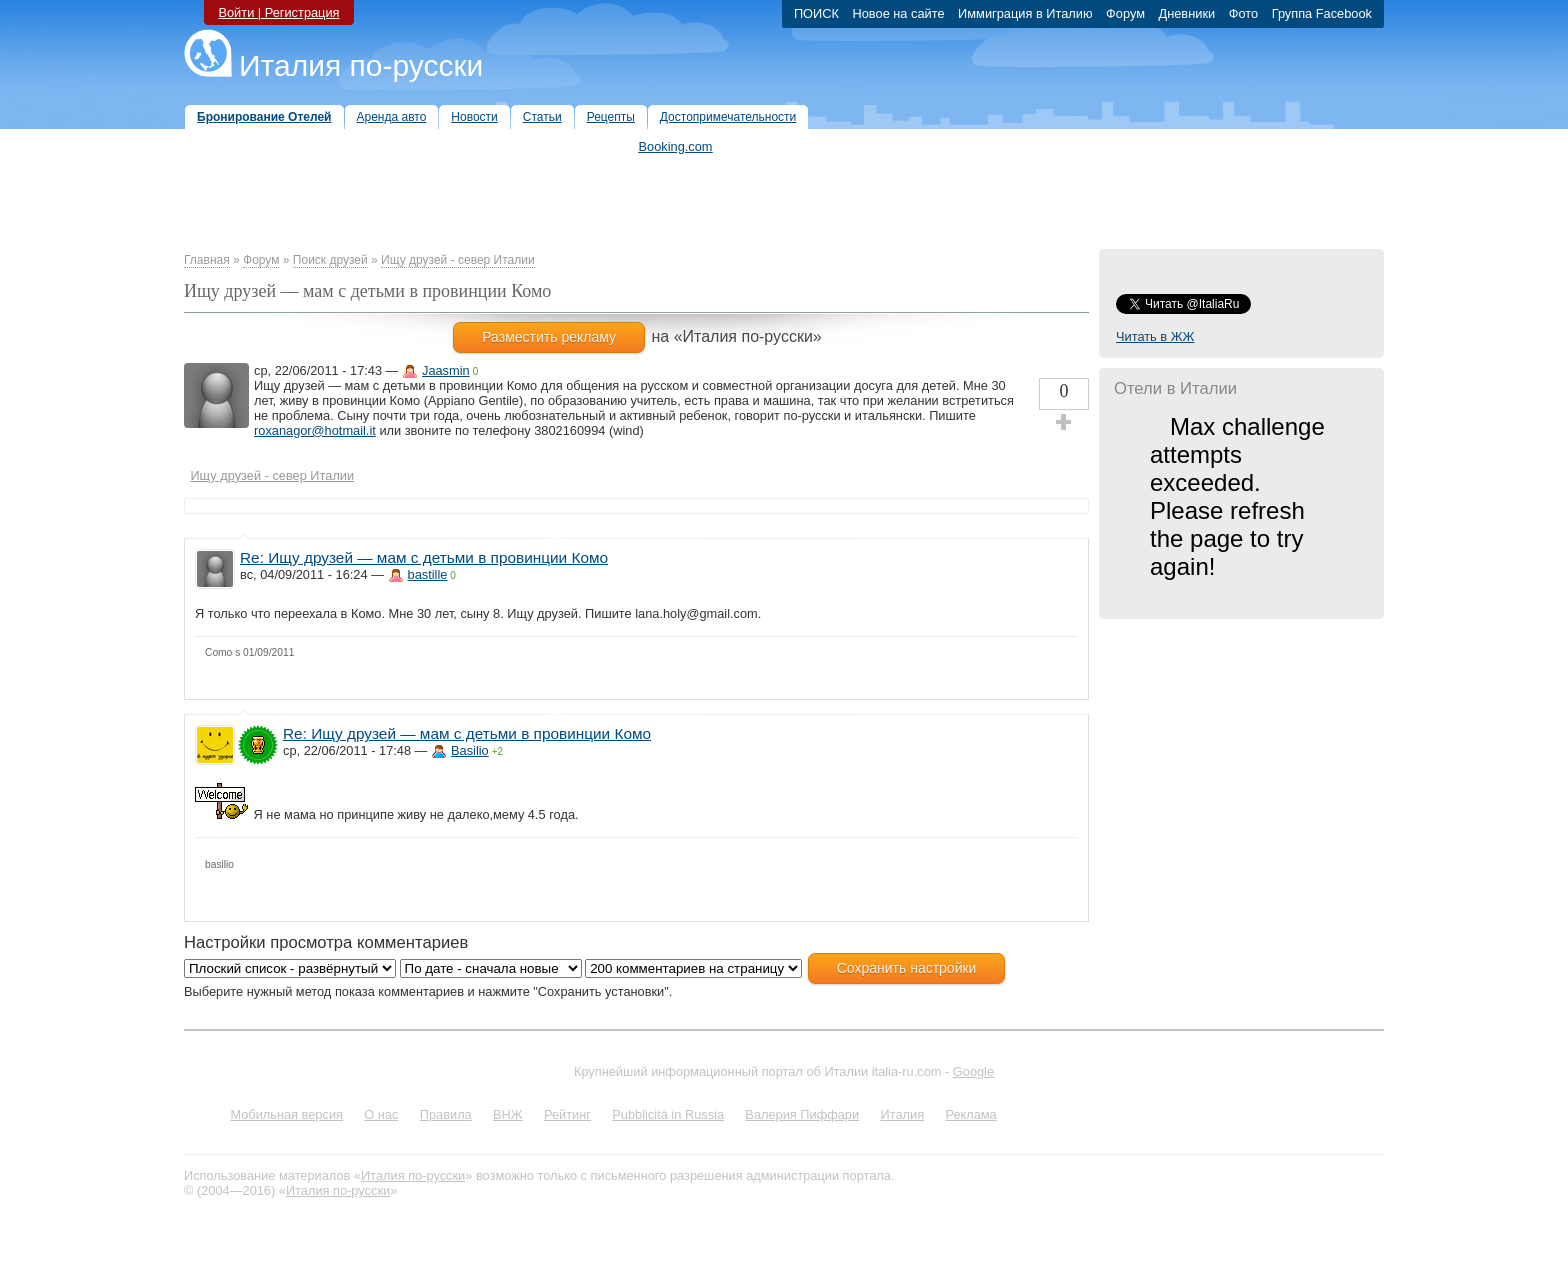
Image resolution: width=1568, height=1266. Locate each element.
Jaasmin (446, 370)
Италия (902, 1114)
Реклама (970, 1114)
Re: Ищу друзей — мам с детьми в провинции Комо (424, 557)
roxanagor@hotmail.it (315, 430)
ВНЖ (508, 1114)
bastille (428, 574)
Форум (261, 260)
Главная (207, 260)
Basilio (470, 750)
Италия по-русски (361, 65)
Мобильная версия (286, 1114)
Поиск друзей (330, 260)
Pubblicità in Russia (668, 1114)
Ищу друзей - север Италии (458, 260)
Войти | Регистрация (278, 12)
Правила (446, 1114)
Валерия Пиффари (802, 1114)
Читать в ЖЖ (1155, 336)
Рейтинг (567, 1114)
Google (973, 1071)
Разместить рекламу (549, 337)
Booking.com (676, 146)
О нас (381, 1114)
